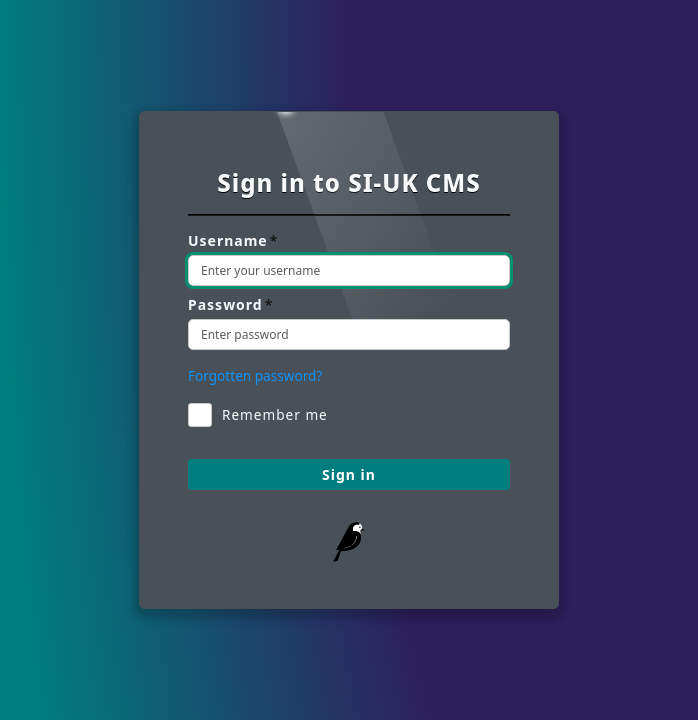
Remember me (258, 415)
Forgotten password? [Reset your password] (255, 375)
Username (233, 241)
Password (230, 305)
